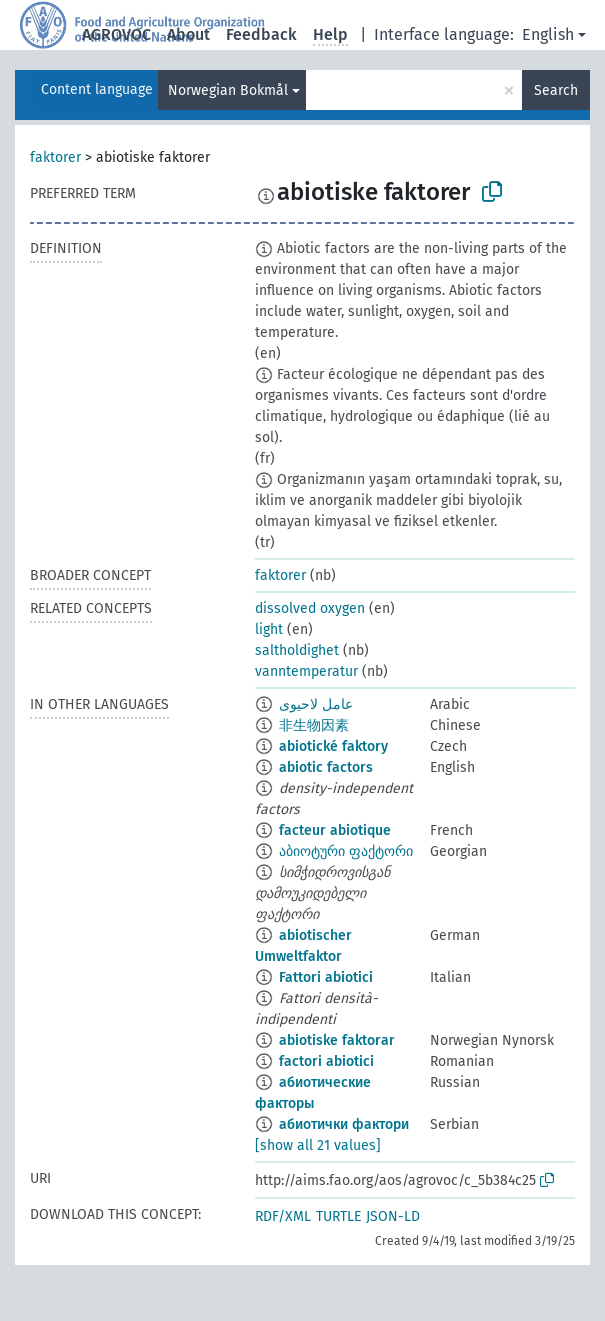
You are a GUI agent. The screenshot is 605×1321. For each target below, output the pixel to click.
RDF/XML (283, 1216)
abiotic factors (326, 767)
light (269, 629)
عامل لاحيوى (316, 704)
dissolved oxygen (310, 608)
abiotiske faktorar (337, 1040)
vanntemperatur (306, 671)
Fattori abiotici (326, 977)
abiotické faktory (333, 746)
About (188, 34)
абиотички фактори (344, 1124)
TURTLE (338, 1216)
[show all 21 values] (318, 1145)
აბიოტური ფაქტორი (346, 851)
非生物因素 (314, 725)
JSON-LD (393, 1216)
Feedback (261, 34)
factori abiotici (326, 1061)
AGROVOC (116, 34)
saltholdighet (297, 650)
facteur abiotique (335, 830)
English (548, 34)
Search (556, 90)
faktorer (55, 157)
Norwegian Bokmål (228, 90)
